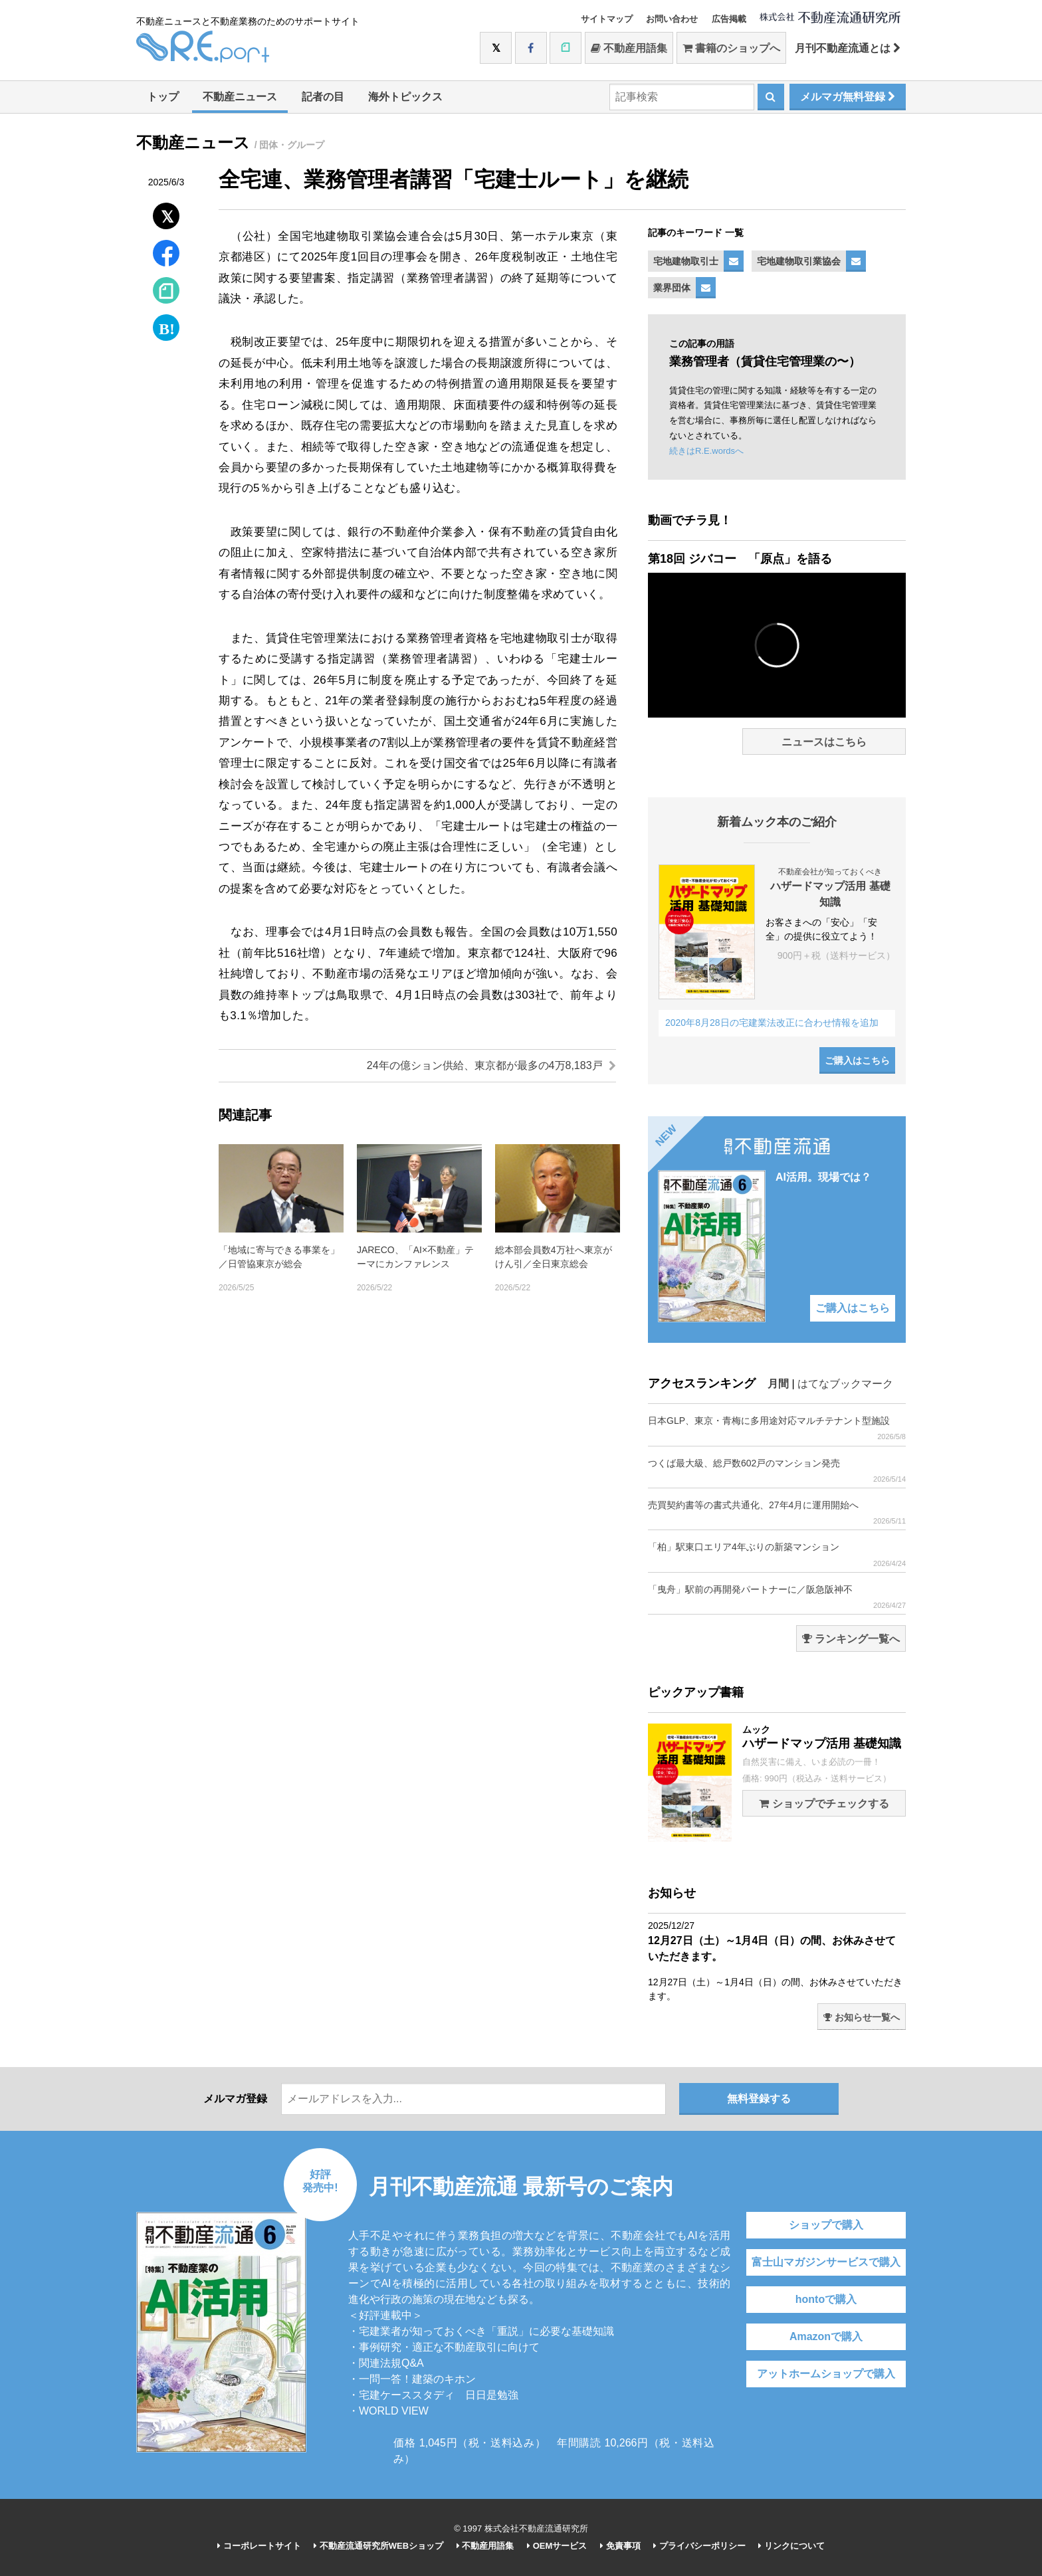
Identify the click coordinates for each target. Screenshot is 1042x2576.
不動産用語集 (629, 48)
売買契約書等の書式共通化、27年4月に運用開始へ (777, 1513)
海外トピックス (405, 96)
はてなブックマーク (845, 1383)
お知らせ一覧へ (861, 2017)
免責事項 (620, 2546)
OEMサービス (557, 2546)
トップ (163, 96)
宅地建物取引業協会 (799, 261)
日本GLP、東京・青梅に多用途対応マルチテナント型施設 (777, 1428)
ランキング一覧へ (851, 1638)
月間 (778, 1383)
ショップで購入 (826, 2224)
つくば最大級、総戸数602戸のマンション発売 (777, 1471)
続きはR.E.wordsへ (706, 451)
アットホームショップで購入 (826, 2373)
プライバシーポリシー (699, 2546)
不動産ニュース (240, 96)
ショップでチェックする (823, 1803)
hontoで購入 (826, 2299)
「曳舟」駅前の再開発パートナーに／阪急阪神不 (777, 1597)
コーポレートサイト (259, 2546)
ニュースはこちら (824, 741)
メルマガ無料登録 (847, 96)
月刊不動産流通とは (847, 48)
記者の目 (323, 96)
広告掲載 (729, 19)
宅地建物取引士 (685, 261)
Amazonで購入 (826, 2336)
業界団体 (671, 287)
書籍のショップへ (731, 48)
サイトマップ (607, 19)
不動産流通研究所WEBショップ (378, 2546)
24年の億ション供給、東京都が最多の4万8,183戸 (491, 1065)
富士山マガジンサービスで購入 (826, 2262)
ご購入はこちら (857, 1060)
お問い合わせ (672, 19)
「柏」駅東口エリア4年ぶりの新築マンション (777, 1554)
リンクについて (791, 2546)
